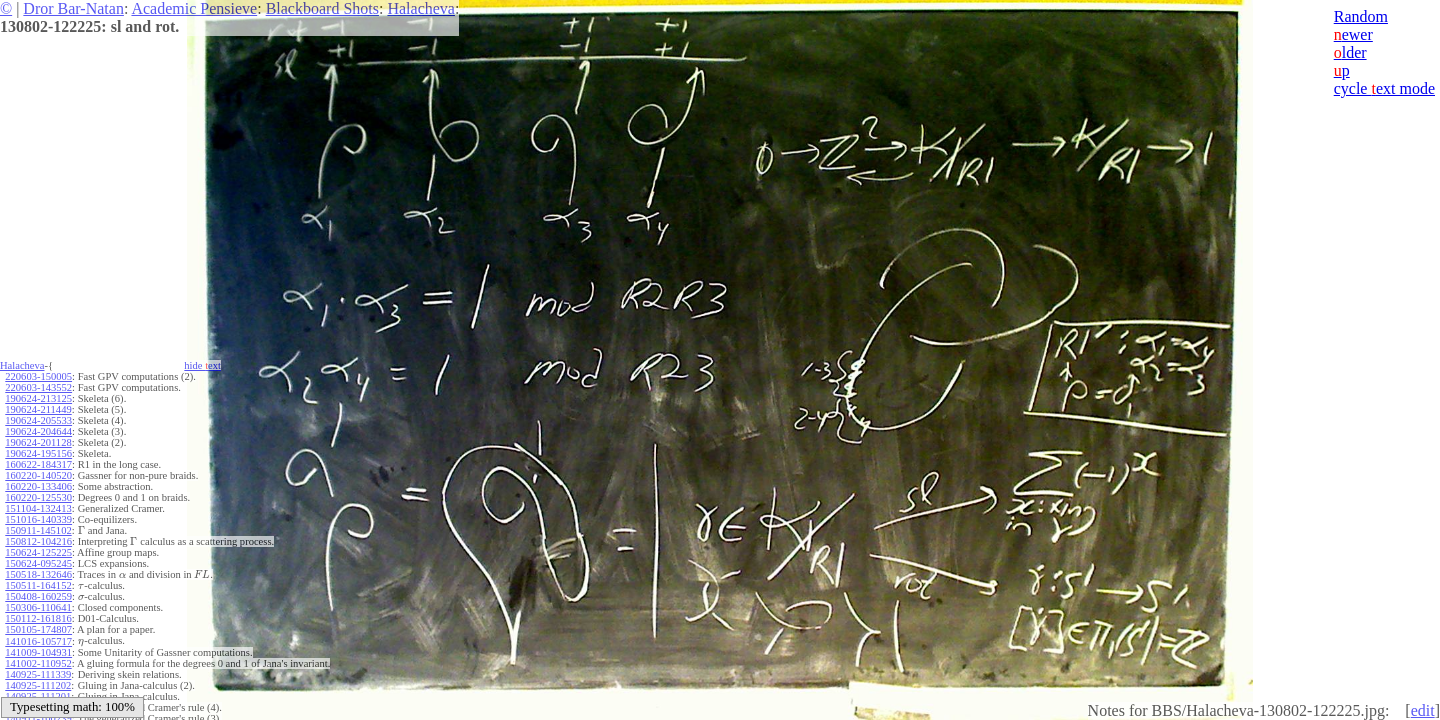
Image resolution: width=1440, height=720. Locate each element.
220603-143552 (38, 387)
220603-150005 (38, 376)
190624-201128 (38, 442)
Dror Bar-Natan (73, 8)
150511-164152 (38, 585)
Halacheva (421, 8)
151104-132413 (38, 508)
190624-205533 (38, 420)
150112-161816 (38, 618)
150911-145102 (38, 530)
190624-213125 (38, 398)
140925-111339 (38, 674)
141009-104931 (38, 652)
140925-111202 (38, 685)
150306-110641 (38, 607)
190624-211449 (38, 409)
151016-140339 (38, 519)
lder (1350, 52)
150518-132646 (38, 574)
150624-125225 (38, 552)
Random (1361, 16)
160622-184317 (38, 464)
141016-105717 (38, 641)
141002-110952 (38, 663)
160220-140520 (38, 475)
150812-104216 (38, 541)
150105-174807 (38, 629)
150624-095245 (38, 563)
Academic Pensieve (194, 8)
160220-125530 (38, 497)
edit (1423, 710)
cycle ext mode (1384, 88)
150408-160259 (38, 596)
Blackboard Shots (322, 8)
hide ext (202, 365)
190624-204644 (38, 431)
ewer (1353, 34)
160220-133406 (38, 486)
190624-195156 (38, 453)
